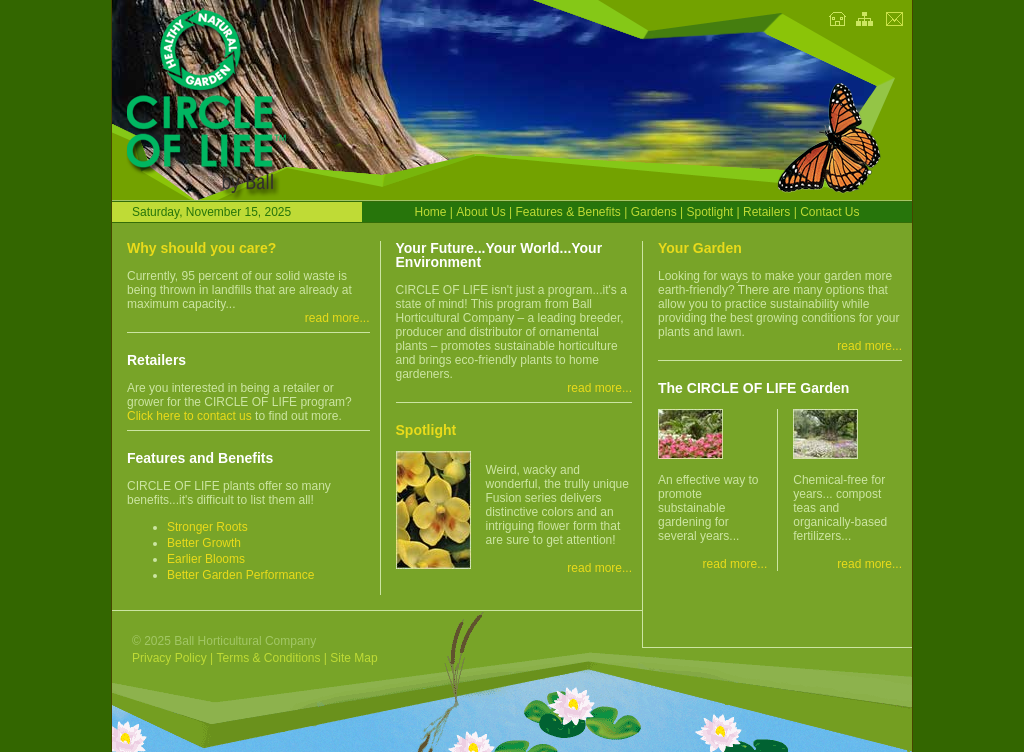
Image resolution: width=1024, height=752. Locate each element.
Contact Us (829, 212)
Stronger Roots (207, 527)
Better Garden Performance (240, 575)
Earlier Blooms (206, 559)
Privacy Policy (169, 658)
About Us (480, 212)
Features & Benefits (567, 212)
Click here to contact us (189, 416)
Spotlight (709, 212)
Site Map (353, 658)
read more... (337, 318)
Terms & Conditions (268, 658)
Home (431, 212)
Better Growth (204, 543)
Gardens (654, 212)
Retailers (766, 212)
